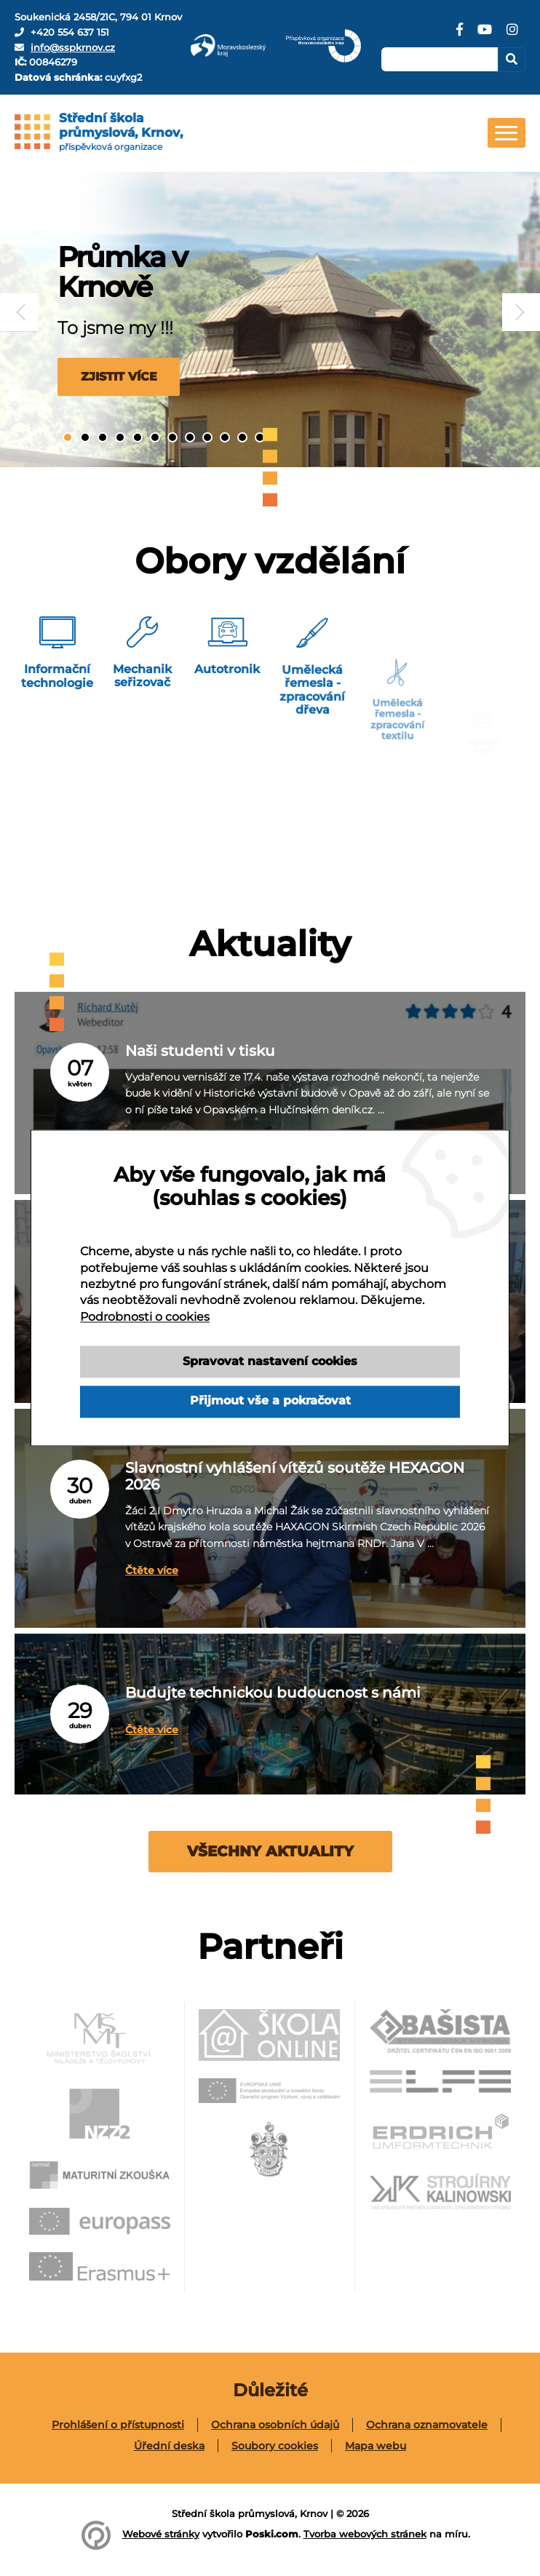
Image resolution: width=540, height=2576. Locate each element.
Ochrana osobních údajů (275, 2424)
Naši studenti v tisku (187, 1055)
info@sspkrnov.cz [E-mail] (73, 47)
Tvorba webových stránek (364, 2534)
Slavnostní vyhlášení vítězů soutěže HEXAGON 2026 (270, 1480)
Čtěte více (144, 1564)
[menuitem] (118, 2424)
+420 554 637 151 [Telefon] (70, 32)
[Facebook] (459, 35)
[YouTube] (484, 35)
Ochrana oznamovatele (427, 2424)
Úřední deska (169, 2445)
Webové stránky (160, 2534)
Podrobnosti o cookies (145, 1317)
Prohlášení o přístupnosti (118, 2424)
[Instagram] (512, 35)
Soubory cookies (274, 2445)
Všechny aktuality (270, 1851)
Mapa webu (375, 2445)
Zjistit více (112, 376)
